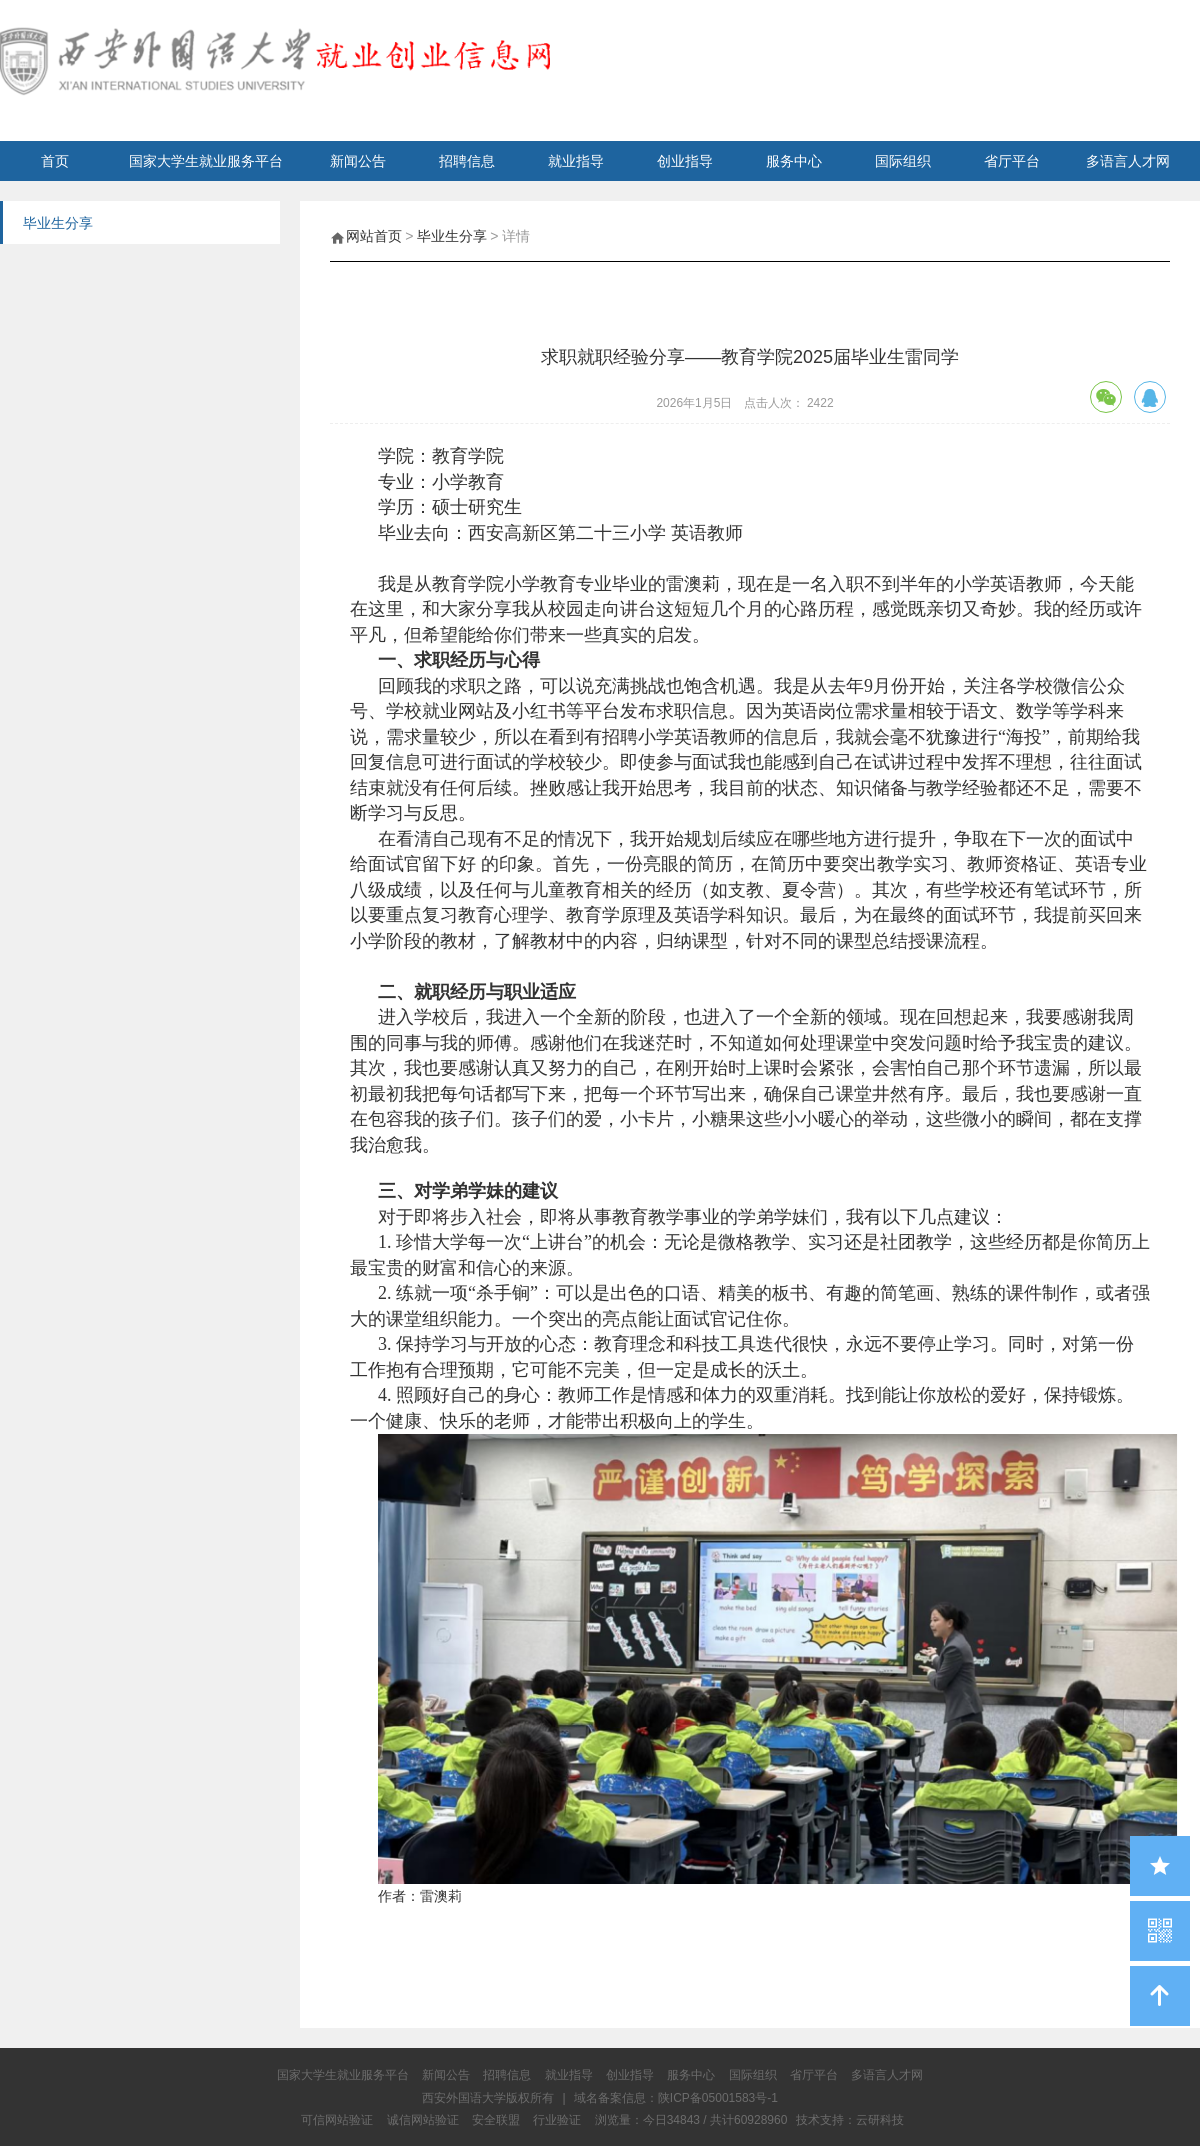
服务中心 (794, 161)
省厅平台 (1012, 161)
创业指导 (685, 161)
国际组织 (903, 161)
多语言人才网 (1128, 161)
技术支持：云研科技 (850, 2120)
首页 (55, 161)
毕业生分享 (452, 236)
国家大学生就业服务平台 (206, 161)
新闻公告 (358, 161)
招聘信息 (467, 161)
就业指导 (576, 161)
